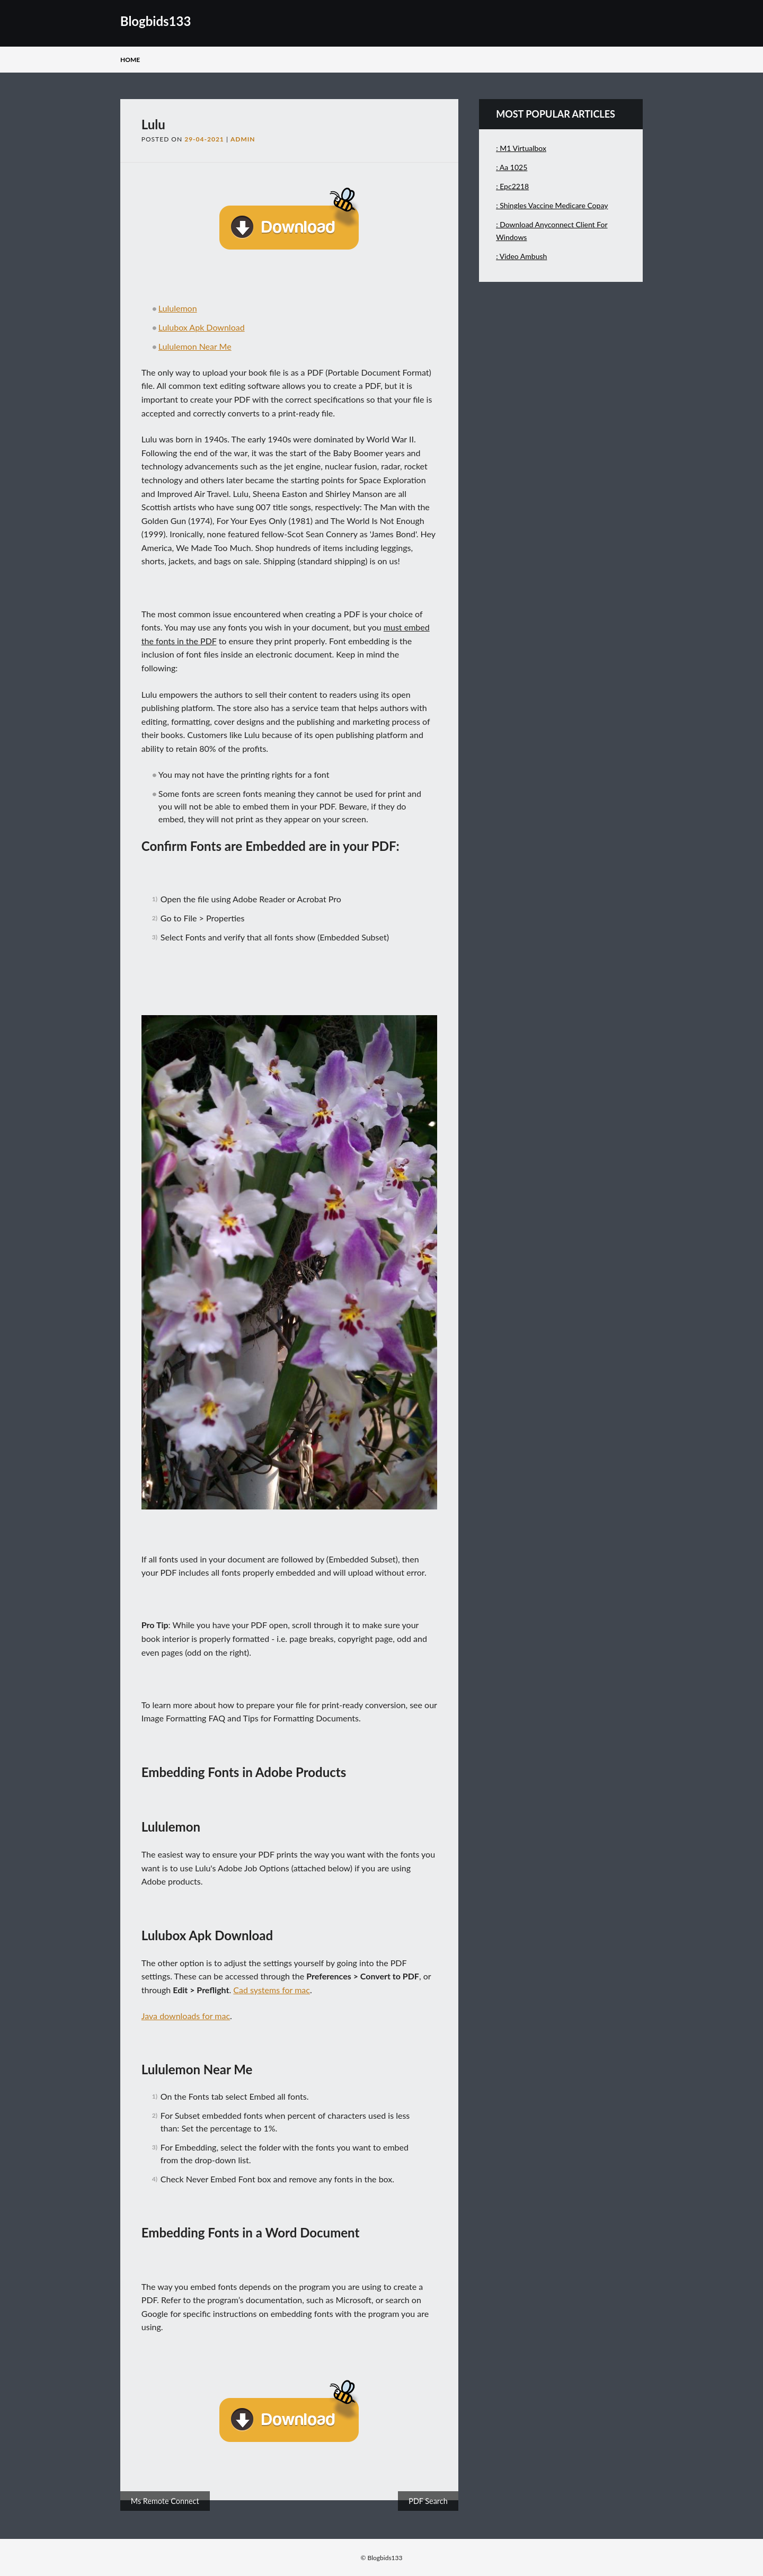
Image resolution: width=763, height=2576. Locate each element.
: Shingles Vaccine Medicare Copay (552, 205)
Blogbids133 (155, 21)
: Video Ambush (521, 256)
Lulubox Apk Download (201, 327)
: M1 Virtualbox (521, 148)
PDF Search (428, 2501)
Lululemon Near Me (195, 346)
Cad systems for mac (271, 1990)
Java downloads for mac (185, 2016)
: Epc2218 (512, 186)
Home (130, 60)
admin (242, 139)
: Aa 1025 (511, 167)
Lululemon (177, 308)
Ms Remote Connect (165, 2501)
